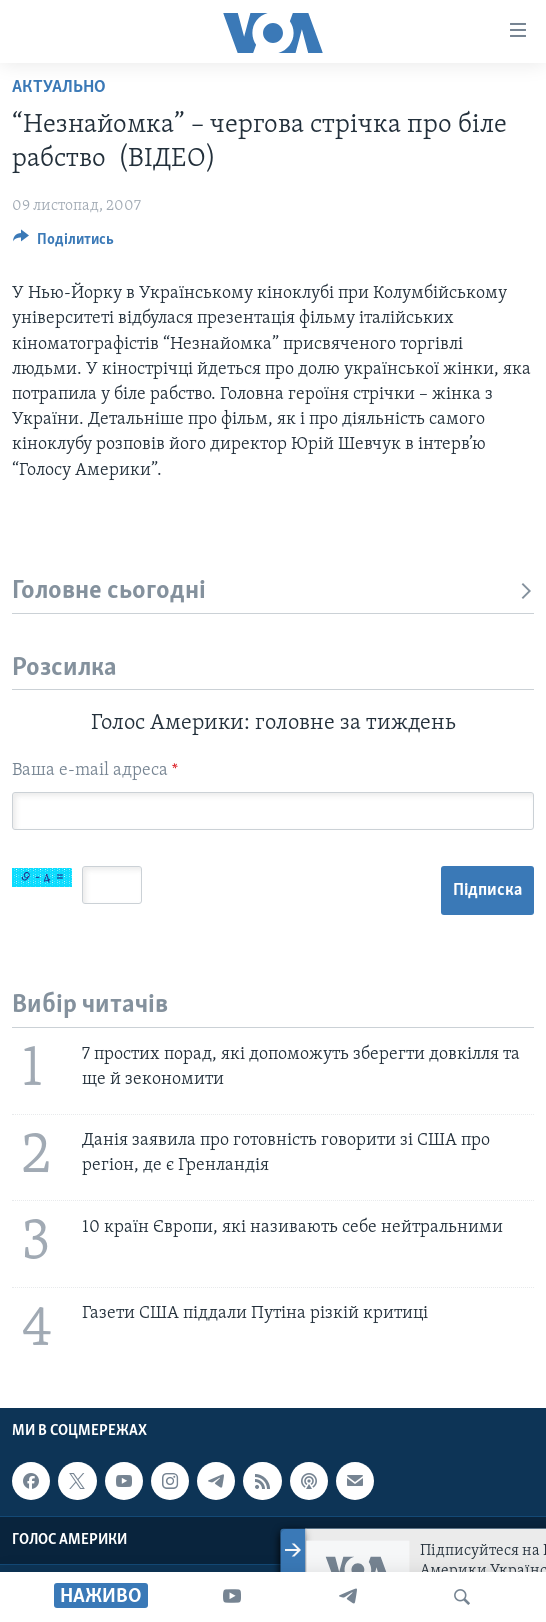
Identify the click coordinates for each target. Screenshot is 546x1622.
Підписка (487, 890)
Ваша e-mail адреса (95, 770)
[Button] (63, 244)
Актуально (59, 87)
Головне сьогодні (273, 591)
